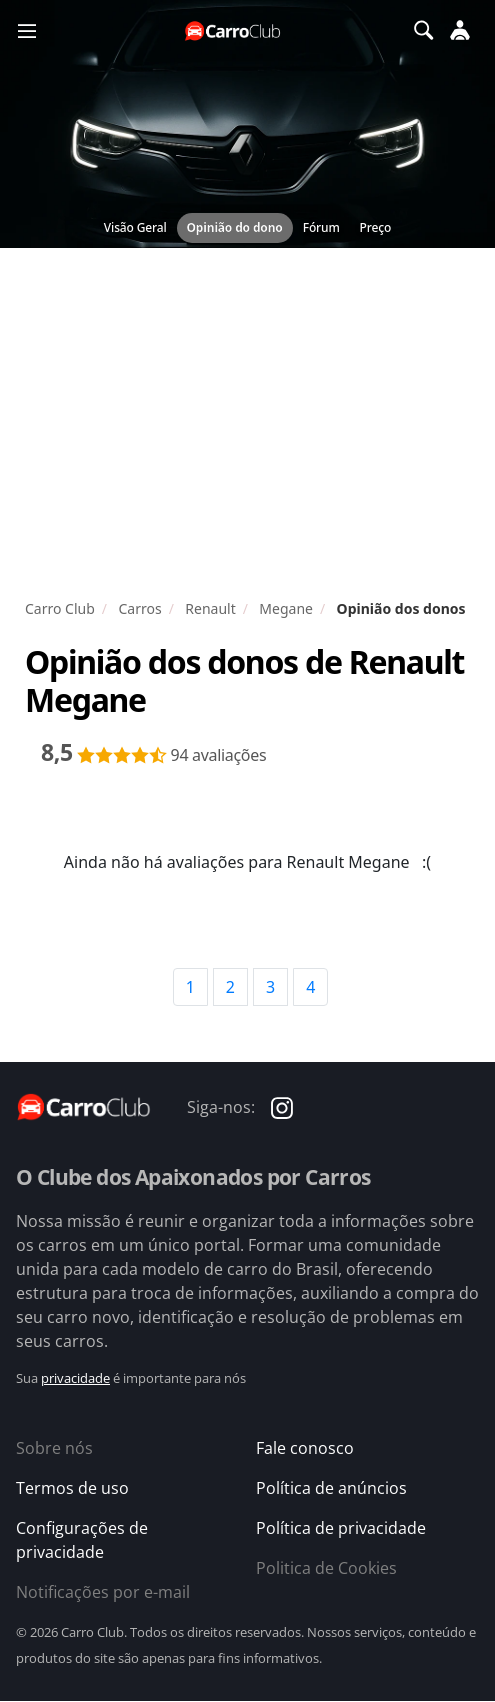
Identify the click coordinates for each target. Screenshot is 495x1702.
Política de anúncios (331, 1488)
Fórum (321, 227)
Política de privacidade (341, 1528)
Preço (376, 227)
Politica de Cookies (326, 1568)
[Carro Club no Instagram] (282, 1106)
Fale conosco (305, 1448)
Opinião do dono (235, 227)
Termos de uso (72, 1488)
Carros (139, 608)
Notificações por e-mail (103, 1592)
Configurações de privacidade (82, 1540)
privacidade (75, 1378)
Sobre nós (54, 1448)
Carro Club (60, 608)
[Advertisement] (247, 428)
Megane (286, 608)
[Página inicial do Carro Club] (234, 30)
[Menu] (27, 30)
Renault (210, 608)
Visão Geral (135, 227)
